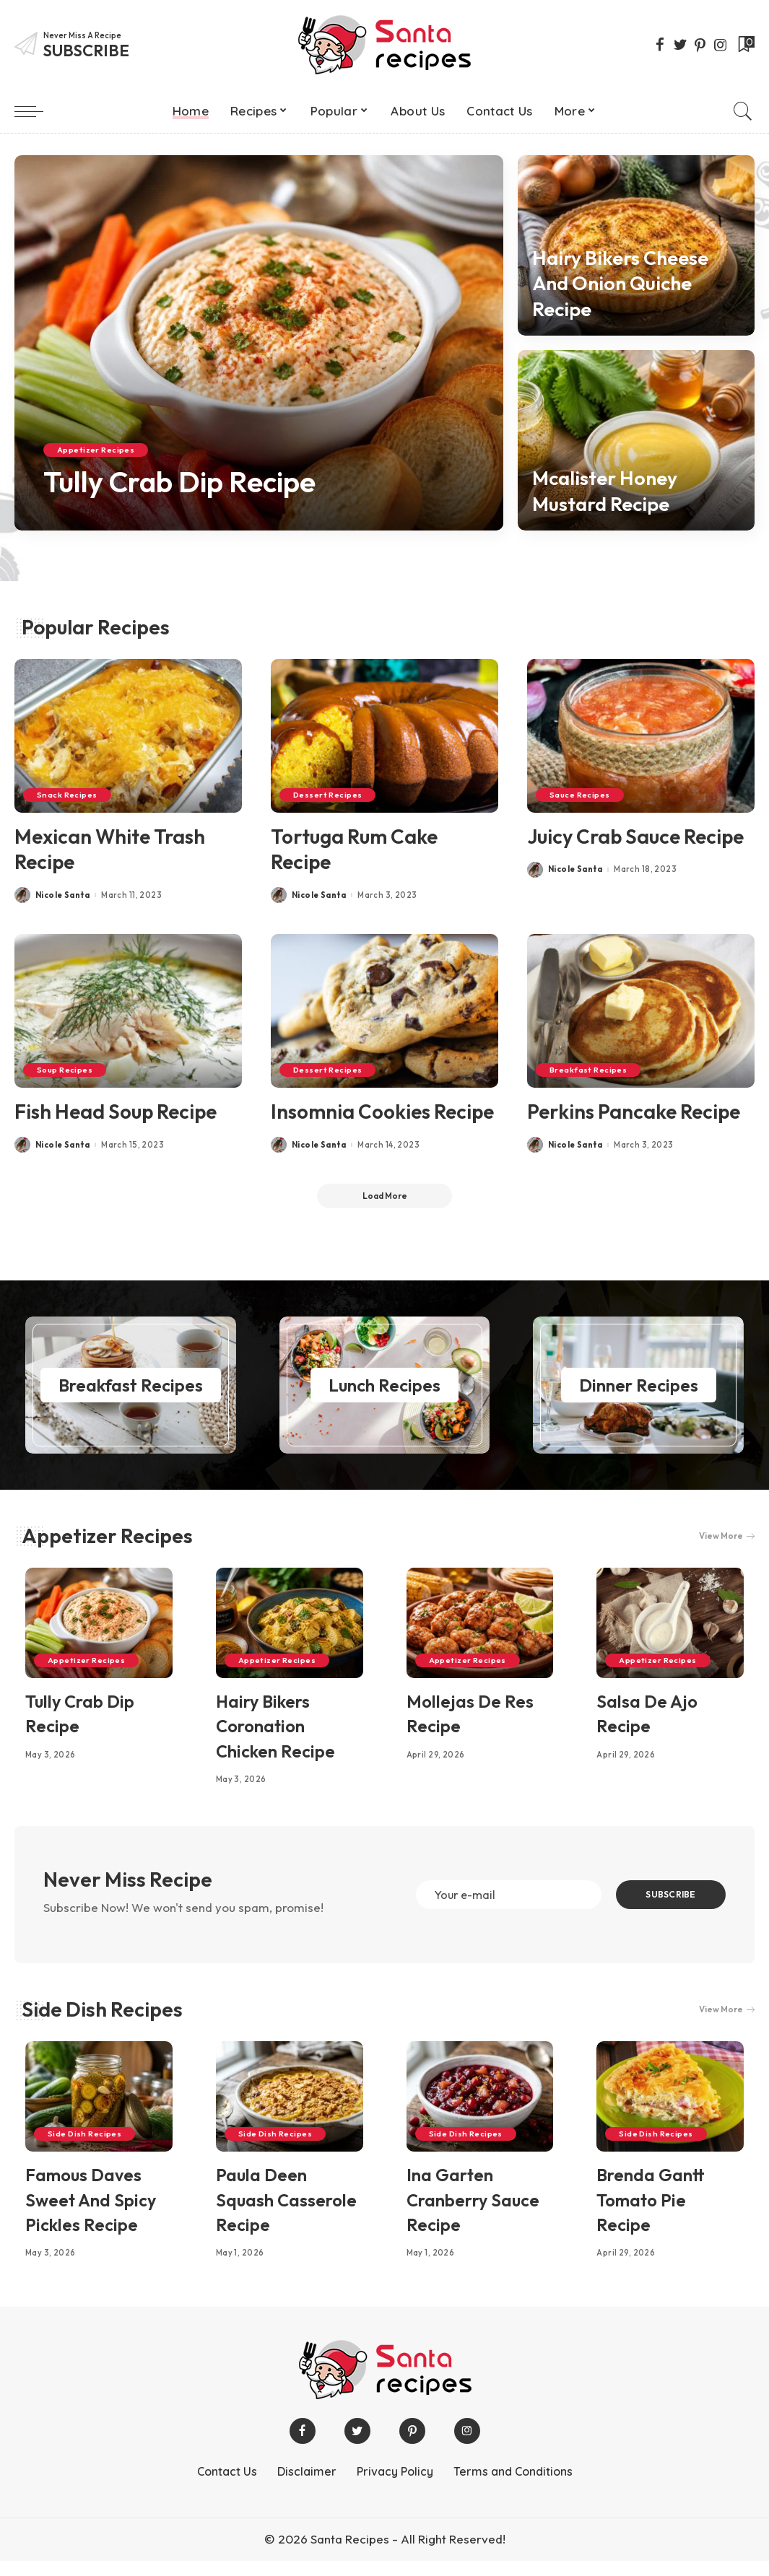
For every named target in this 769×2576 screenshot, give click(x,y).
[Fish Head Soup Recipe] (128, 1010)
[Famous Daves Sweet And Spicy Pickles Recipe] (99, 2111)
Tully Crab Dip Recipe (186, 482)
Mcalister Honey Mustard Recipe (608, 491)
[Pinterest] (700, 45)
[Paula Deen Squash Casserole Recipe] (289, 2111)
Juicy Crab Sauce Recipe (638, 836)
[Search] (743, 111)
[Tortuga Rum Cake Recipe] (384, 736)
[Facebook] (660, 45)
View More (726, 1536)
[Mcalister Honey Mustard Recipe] (636, 440)
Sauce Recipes (580, 795)
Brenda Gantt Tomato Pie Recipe (650, 2215)
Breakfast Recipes (588, 1069)
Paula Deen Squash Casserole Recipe (286, 2215)
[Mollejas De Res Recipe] (480, 1623)
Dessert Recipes (328, 795)
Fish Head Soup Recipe (118, 1110)
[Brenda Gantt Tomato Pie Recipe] (670, 2111)
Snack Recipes (68, 795)
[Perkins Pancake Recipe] (641, 1010)
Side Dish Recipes (102, 2024)
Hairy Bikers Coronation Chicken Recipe (275, 1726)
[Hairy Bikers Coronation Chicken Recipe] (289, 1623)
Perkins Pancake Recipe (635, 1110)
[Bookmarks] (745, 45)
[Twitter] (680, 45)
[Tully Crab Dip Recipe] (258, 343)
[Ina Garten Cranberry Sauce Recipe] (480, 2111)
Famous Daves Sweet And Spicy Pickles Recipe (91, 2215)
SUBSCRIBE (668, 1901)
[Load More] (385, 1196)
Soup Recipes (65, 1069)
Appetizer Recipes (96, 450)
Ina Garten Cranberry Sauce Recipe (473, 2215)
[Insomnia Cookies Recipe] (384, 1010)
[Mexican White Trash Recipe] (128, 736)
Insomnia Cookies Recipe (384, 1110)
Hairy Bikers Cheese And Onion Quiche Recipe (625, 283)
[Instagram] (721, 45)
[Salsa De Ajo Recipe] (670, 1623)
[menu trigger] (36, 111)
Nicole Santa (62, 895)
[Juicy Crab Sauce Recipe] (641, 736)
